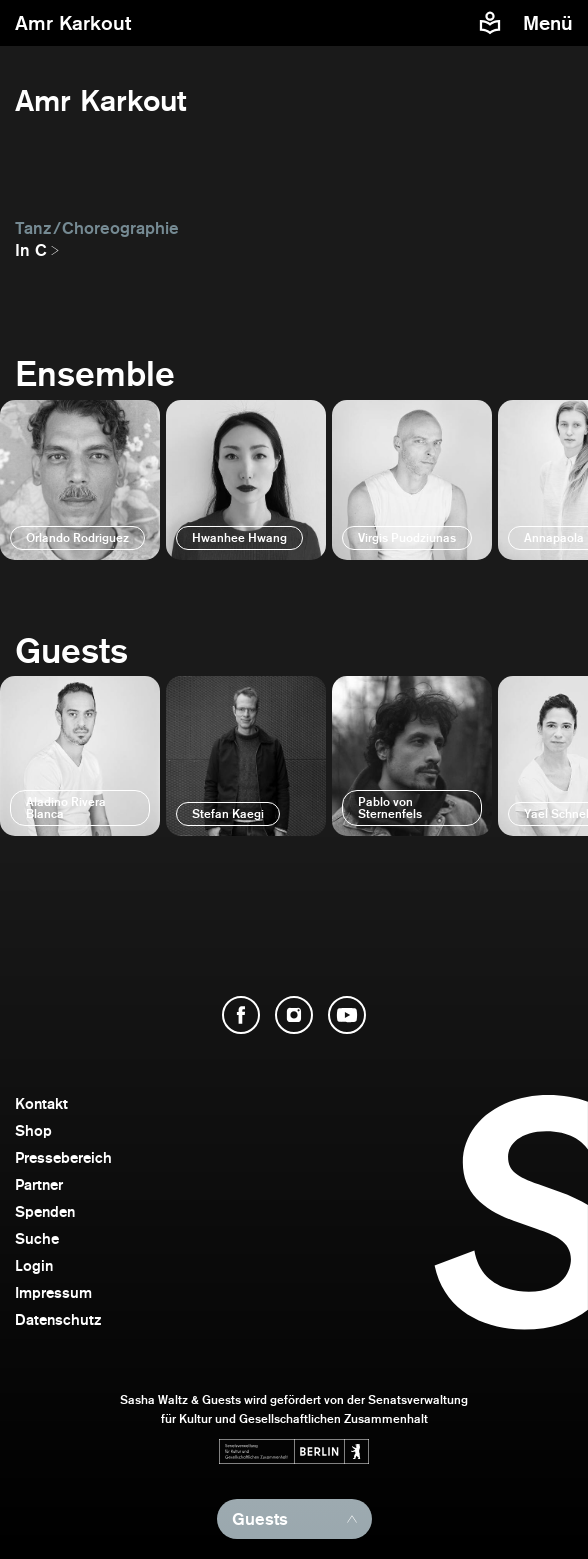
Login (34, 1265)
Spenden (45, 1211)
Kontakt (41, 1103)
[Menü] (550, 23)
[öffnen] (80, 480)
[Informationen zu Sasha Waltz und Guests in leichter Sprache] (490, 23)
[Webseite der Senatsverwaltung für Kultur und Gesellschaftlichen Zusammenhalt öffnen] (294, 1451)
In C (31, 250)
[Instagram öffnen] (294, 1015)
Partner (39, 1184)
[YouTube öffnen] (347, 1015)
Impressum (53, 1292)
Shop (33, 1130)
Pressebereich (63, 1157)
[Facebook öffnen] (241, 1015)
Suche (37, 1238)
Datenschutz (58, 1319)
